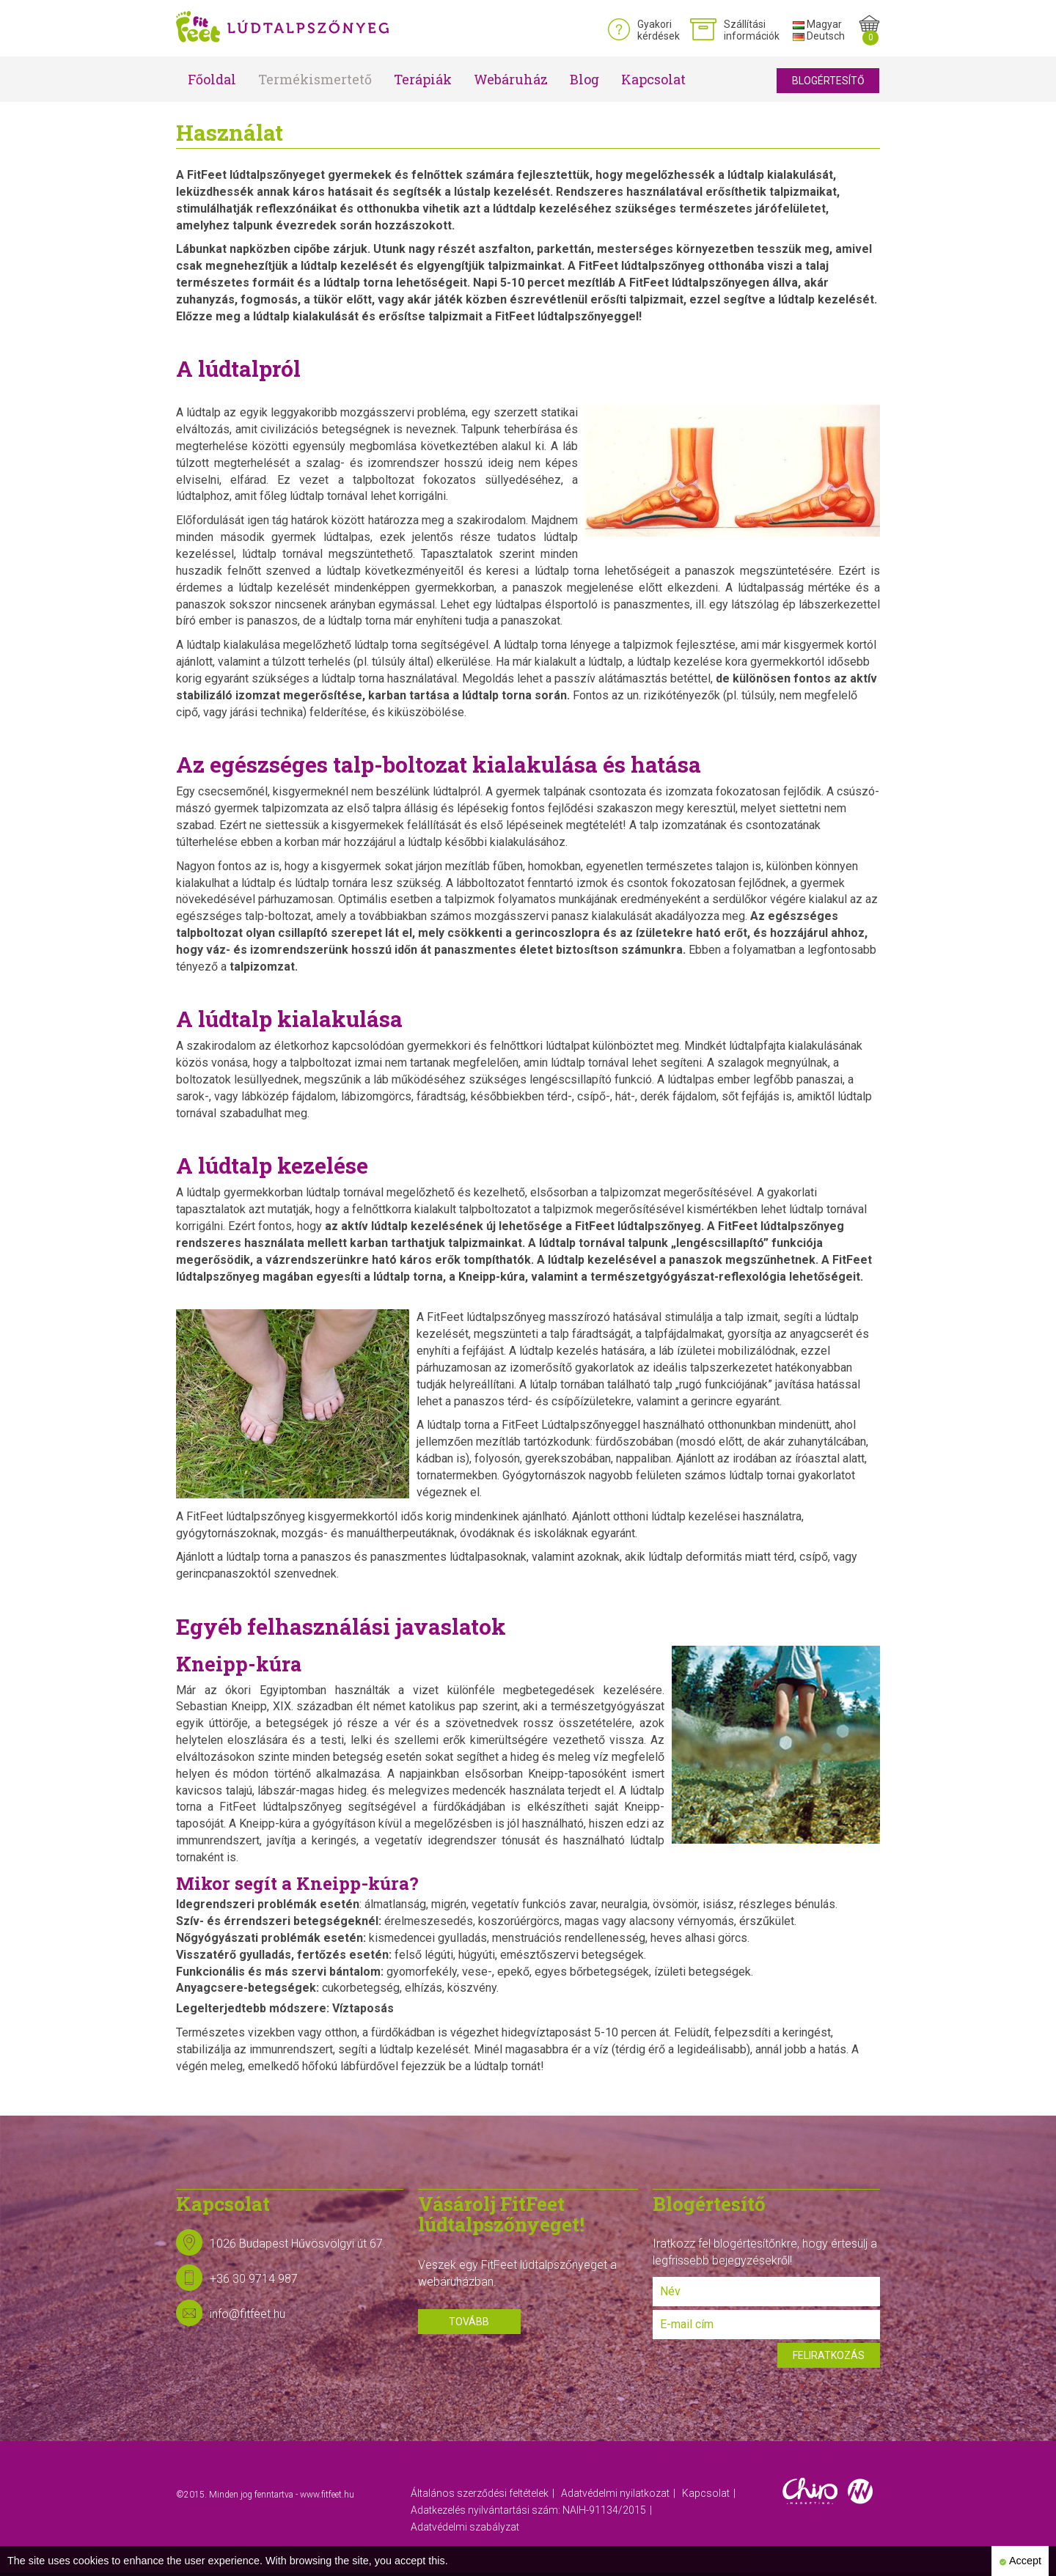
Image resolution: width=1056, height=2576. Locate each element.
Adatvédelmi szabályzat (465, 2527)
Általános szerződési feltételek (480, 2493)
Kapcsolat (653, 79)
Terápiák (423, 79)
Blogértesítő (828, 81)
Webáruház (511, 79)
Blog (584, 79)
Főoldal (212, 79)
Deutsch (819, 36)
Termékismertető (315, 79)
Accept (1020, 2561)
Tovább (469, 2321)
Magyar (817, 24)
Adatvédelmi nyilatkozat (615, 2493)
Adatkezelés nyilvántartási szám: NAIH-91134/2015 (528, 2510)
